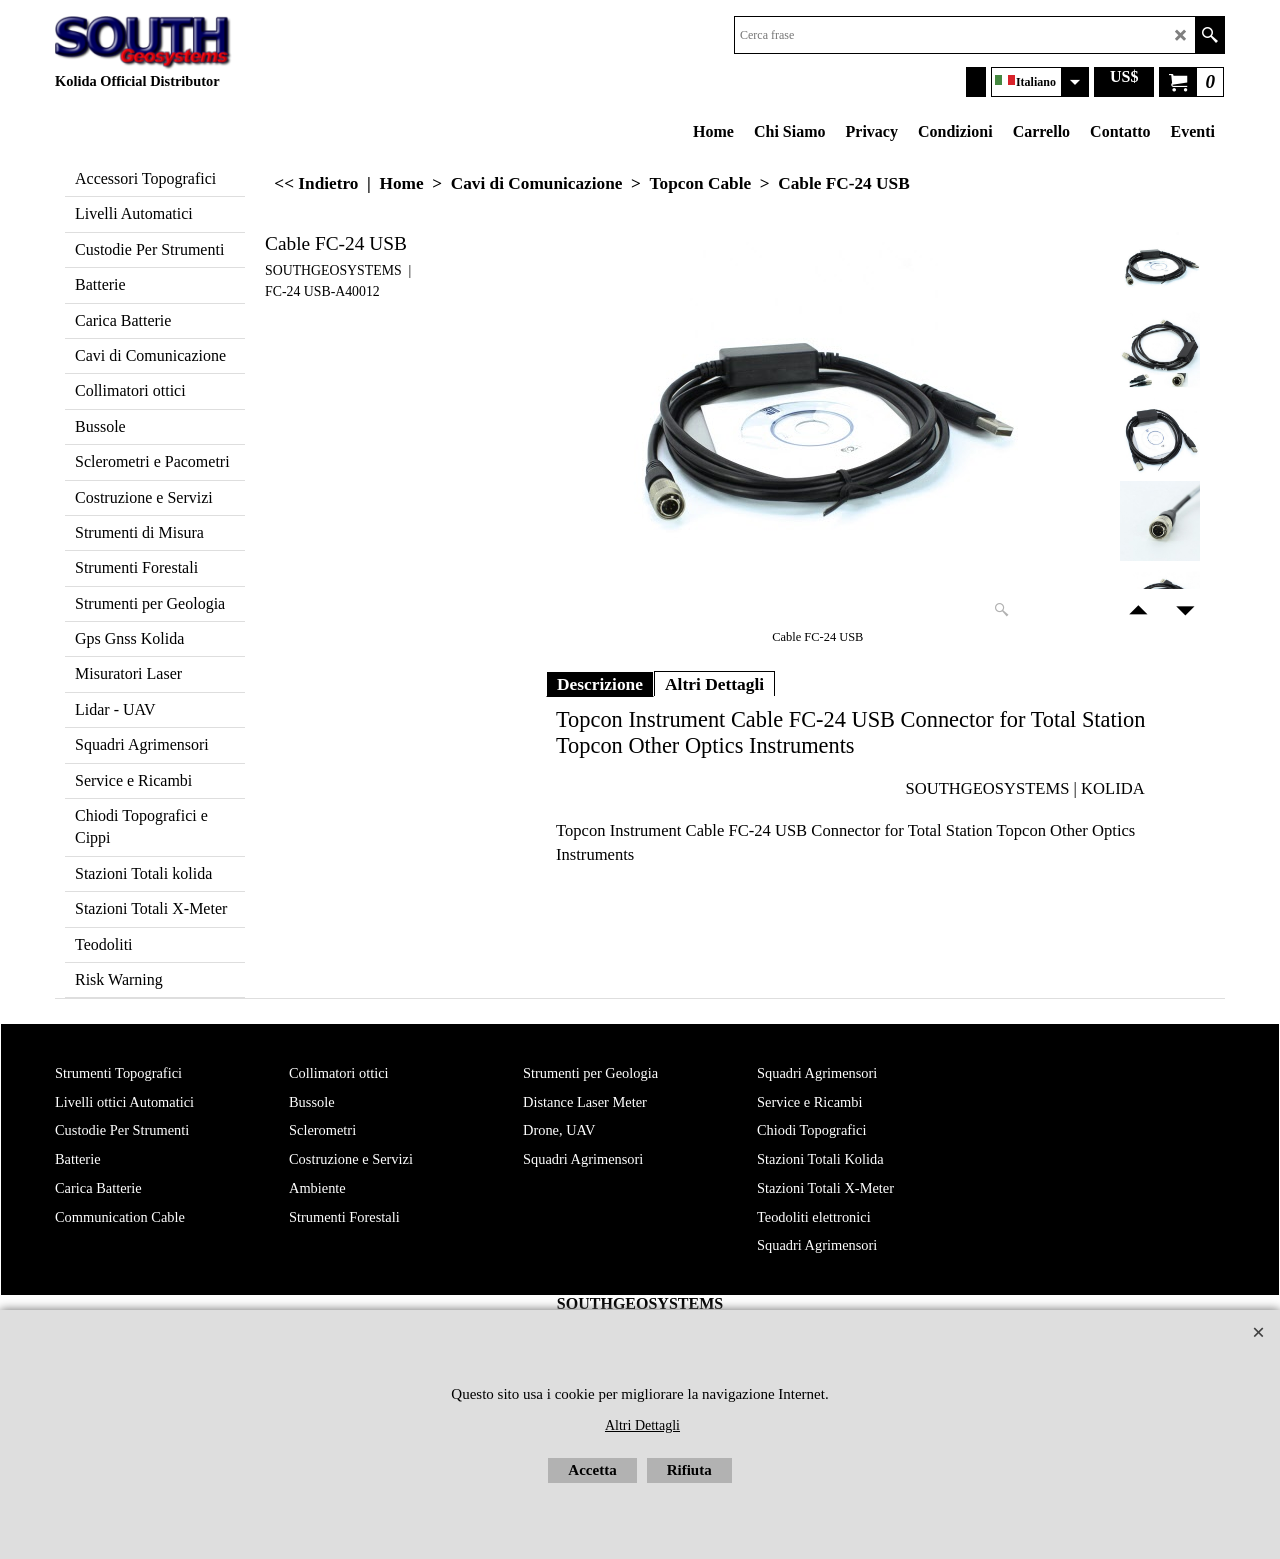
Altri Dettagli (714, 684)
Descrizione (600, 684)
